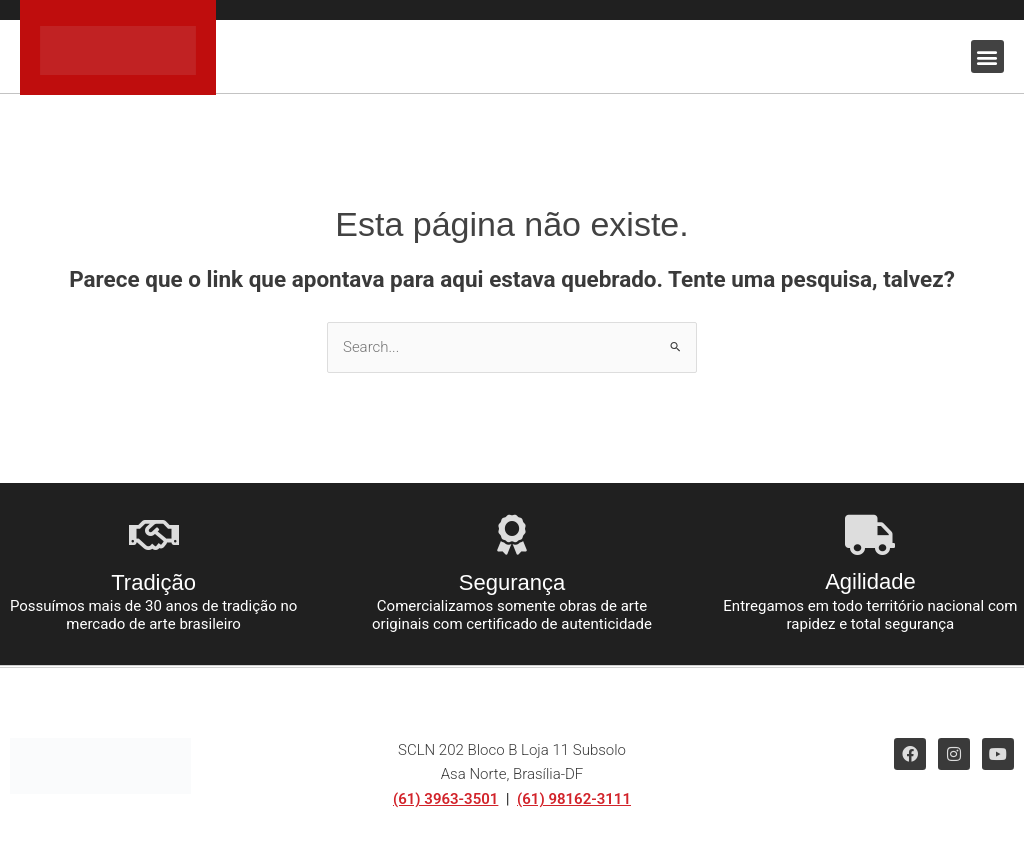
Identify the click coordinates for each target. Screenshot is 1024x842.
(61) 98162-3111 (574, 799)
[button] (987, 56)
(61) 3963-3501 (445, 799)
